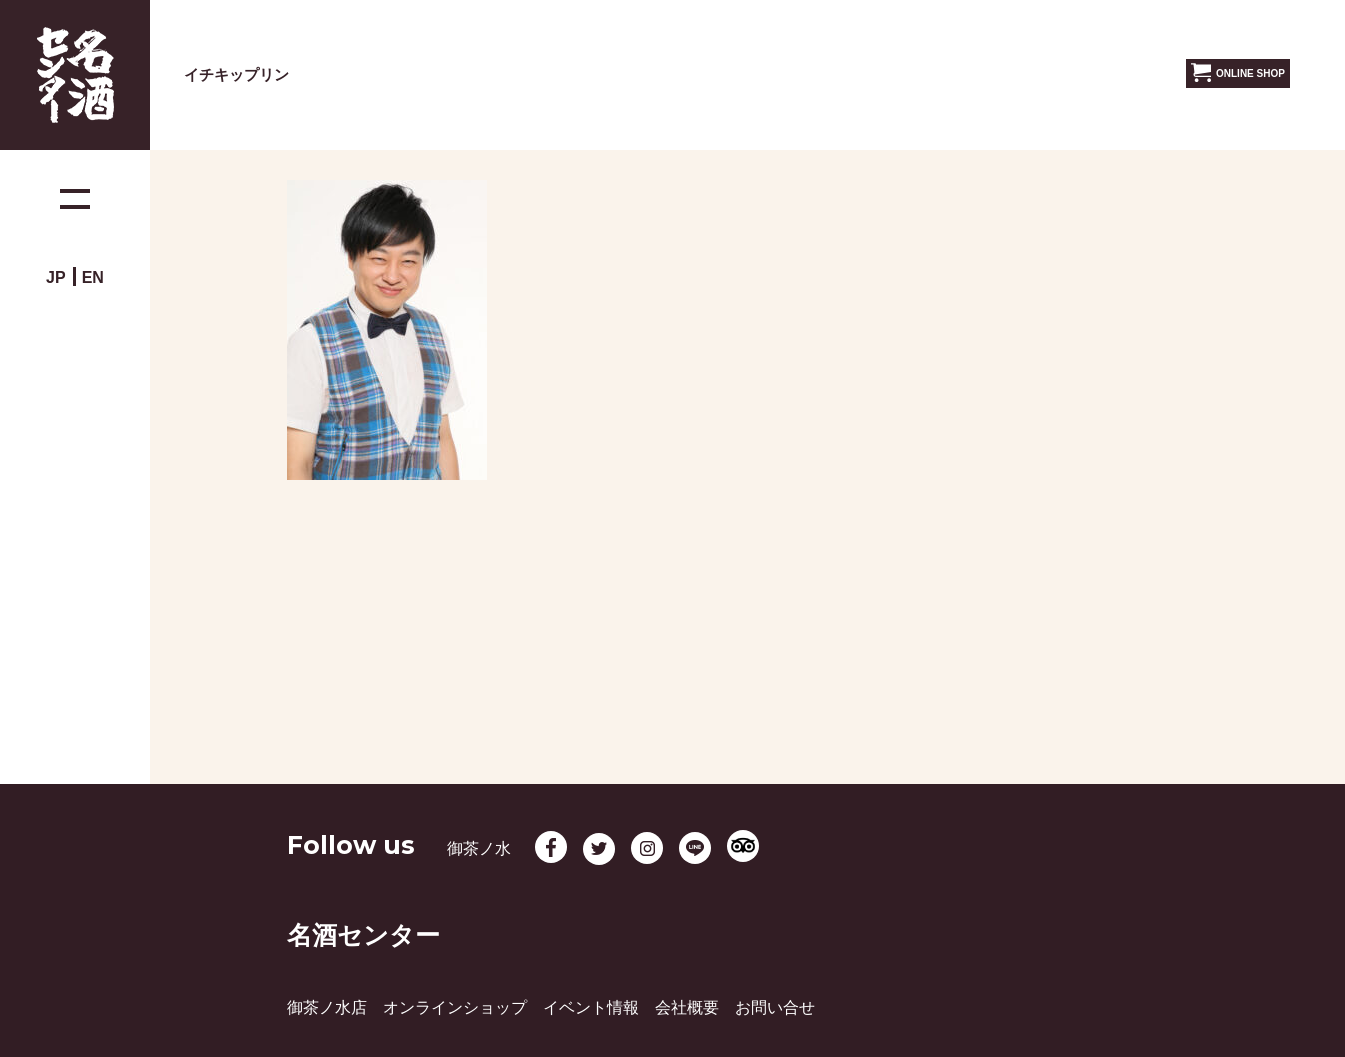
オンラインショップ (455, 1007)
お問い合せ (775, 1007)
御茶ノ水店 (327, 1007)
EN (93, 277)
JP (56, 277)
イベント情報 (591, 1007)
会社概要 (687, 1007)
